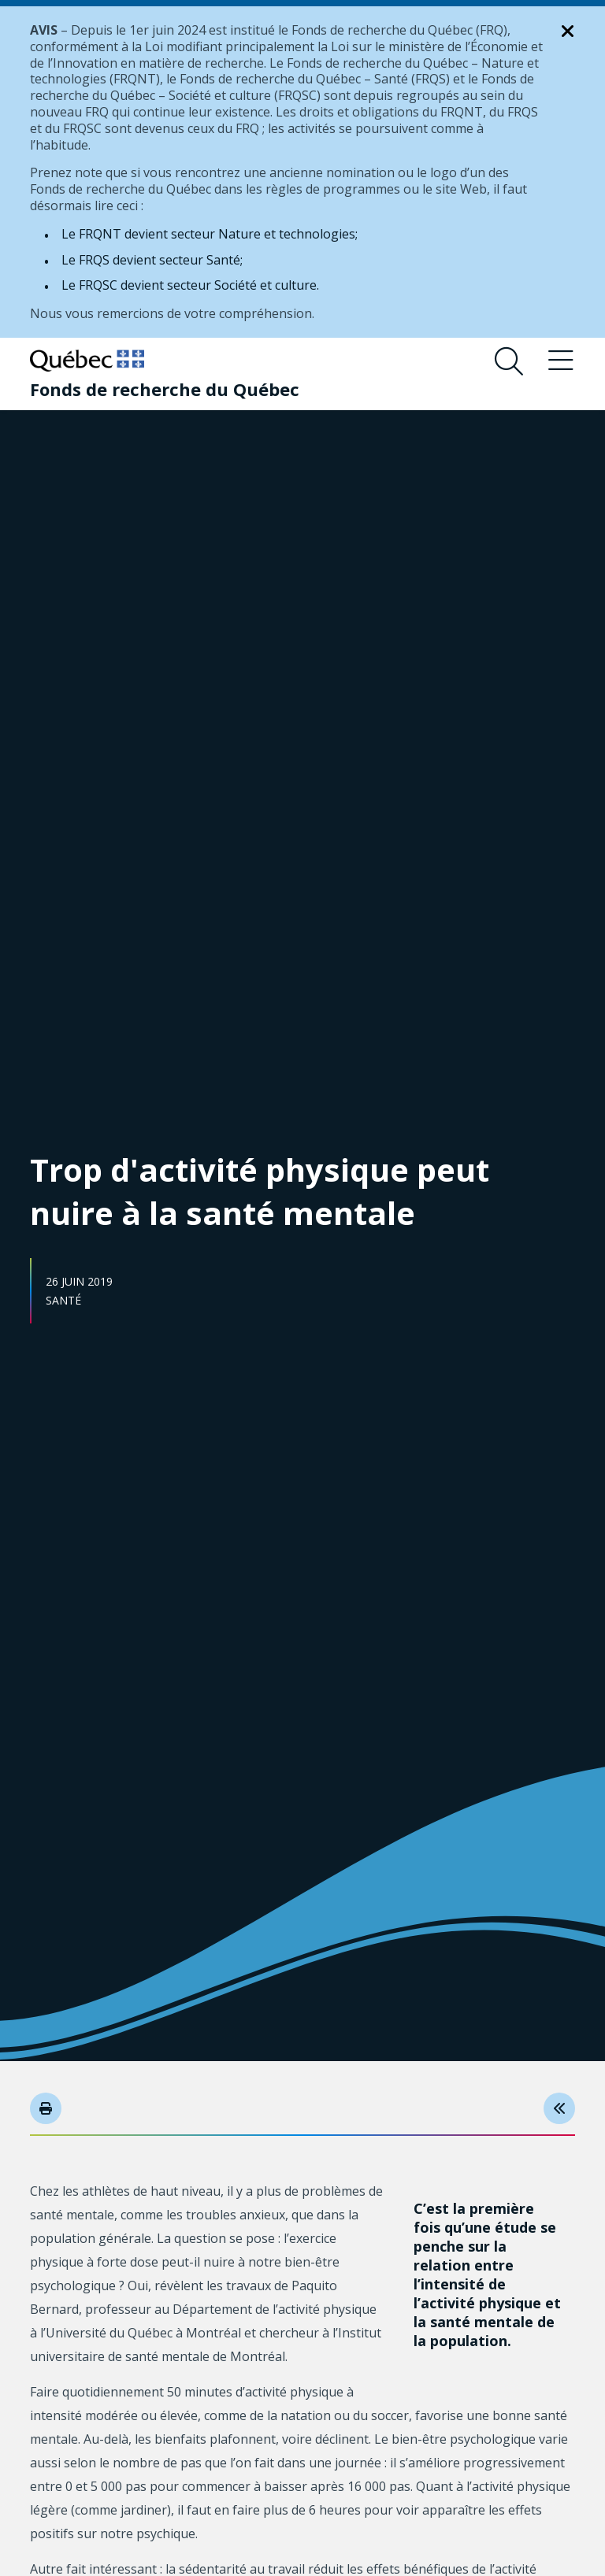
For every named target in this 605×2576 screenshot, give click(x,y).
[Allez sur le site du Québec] (87, 361)
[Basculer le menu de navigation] (561, 361)
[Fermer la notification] (568, 31)
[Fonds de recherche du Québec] (164, 388)
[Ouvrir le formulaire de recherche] (509, 361)
